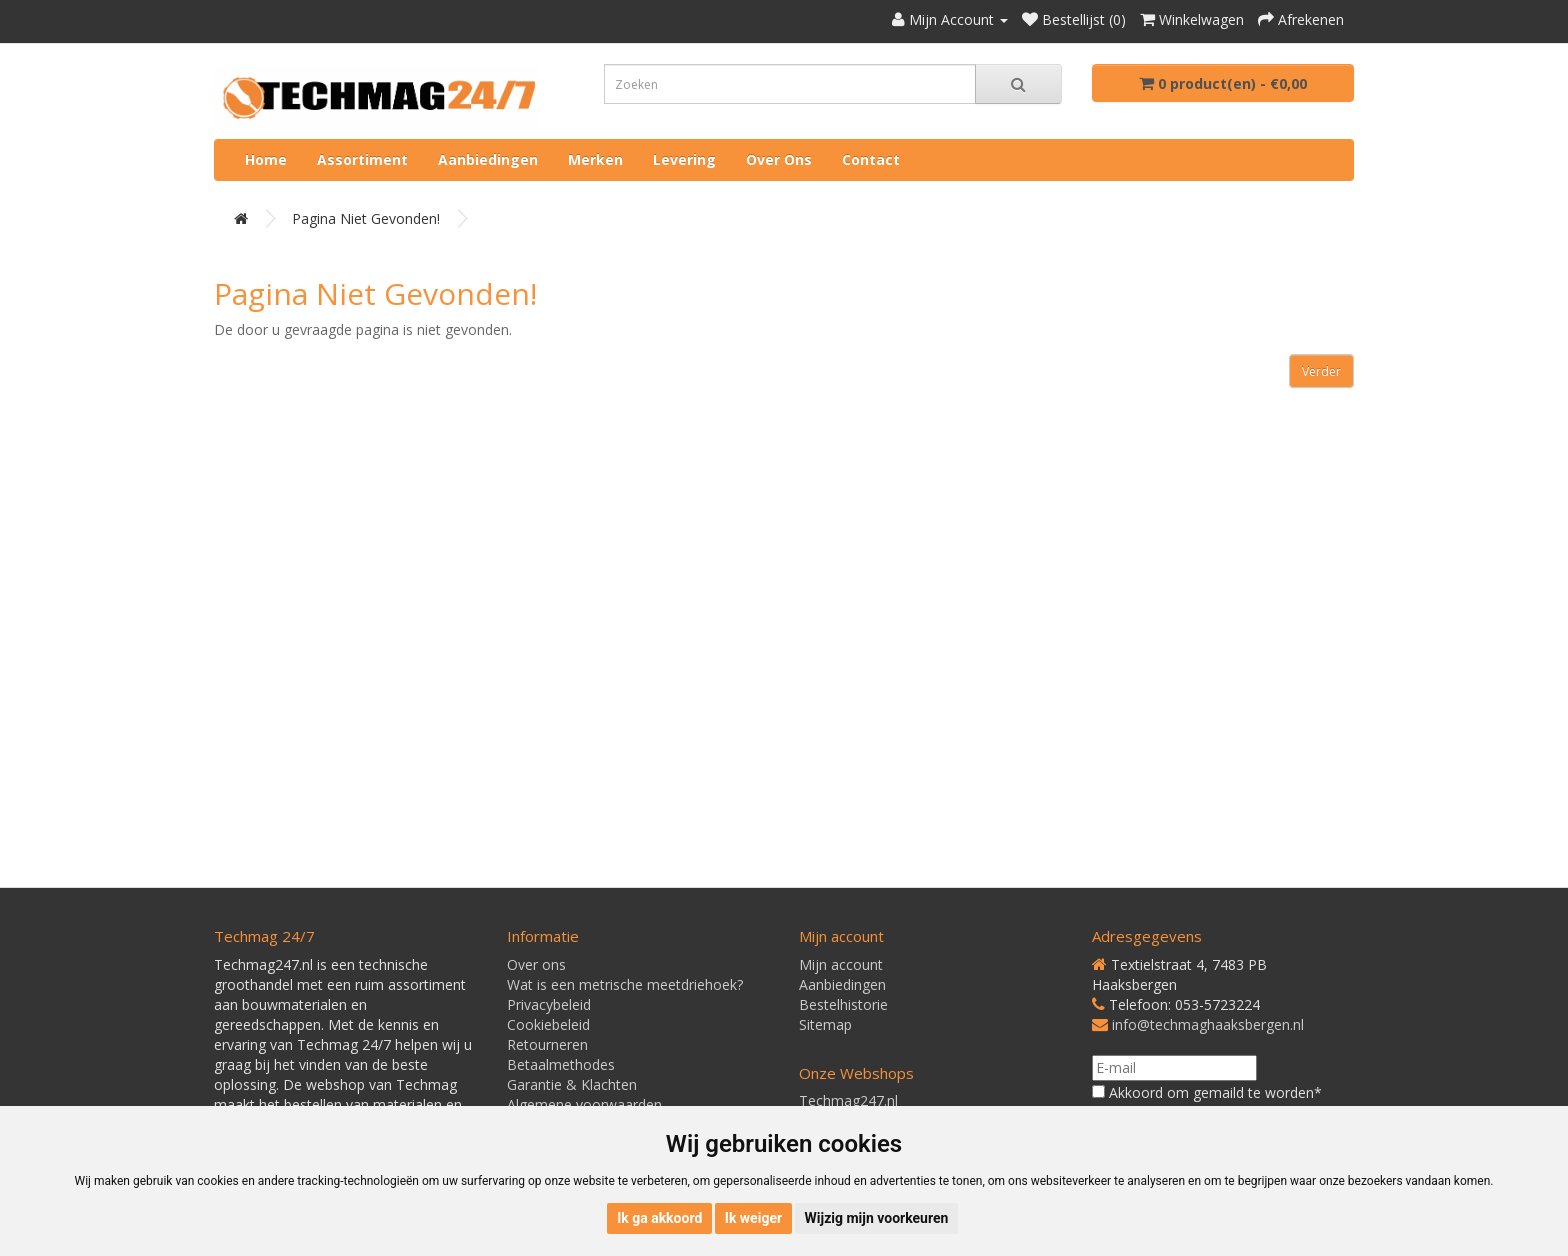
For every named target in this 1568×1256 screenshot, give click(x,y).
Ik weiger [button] (753, 1218)
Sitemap (825, 1024)
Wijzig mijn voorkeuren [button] (877, 1218)
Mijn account (841, 964)
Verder (1321, 371)
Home (266, 159)
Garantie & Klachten (572, 1084)
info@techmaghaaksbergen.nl (1208, 1024)
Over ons (779, 159)
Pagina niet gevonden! (366, 218)
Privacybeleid (549, 1004)
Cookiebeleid (548, 1024)
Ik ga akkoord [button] (659, 1218)
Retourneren (547, 1044)
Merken (595, 159)
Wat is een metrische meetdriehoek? (625, 984)
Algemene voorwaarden (584, 1104)
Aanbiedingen (488, 159)
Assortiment (362, 159)
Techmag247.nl (848, 1100)
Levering (684, 159)
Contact (871, 159)
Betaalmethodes (561, 1064)
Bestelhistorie (843, 1004)
